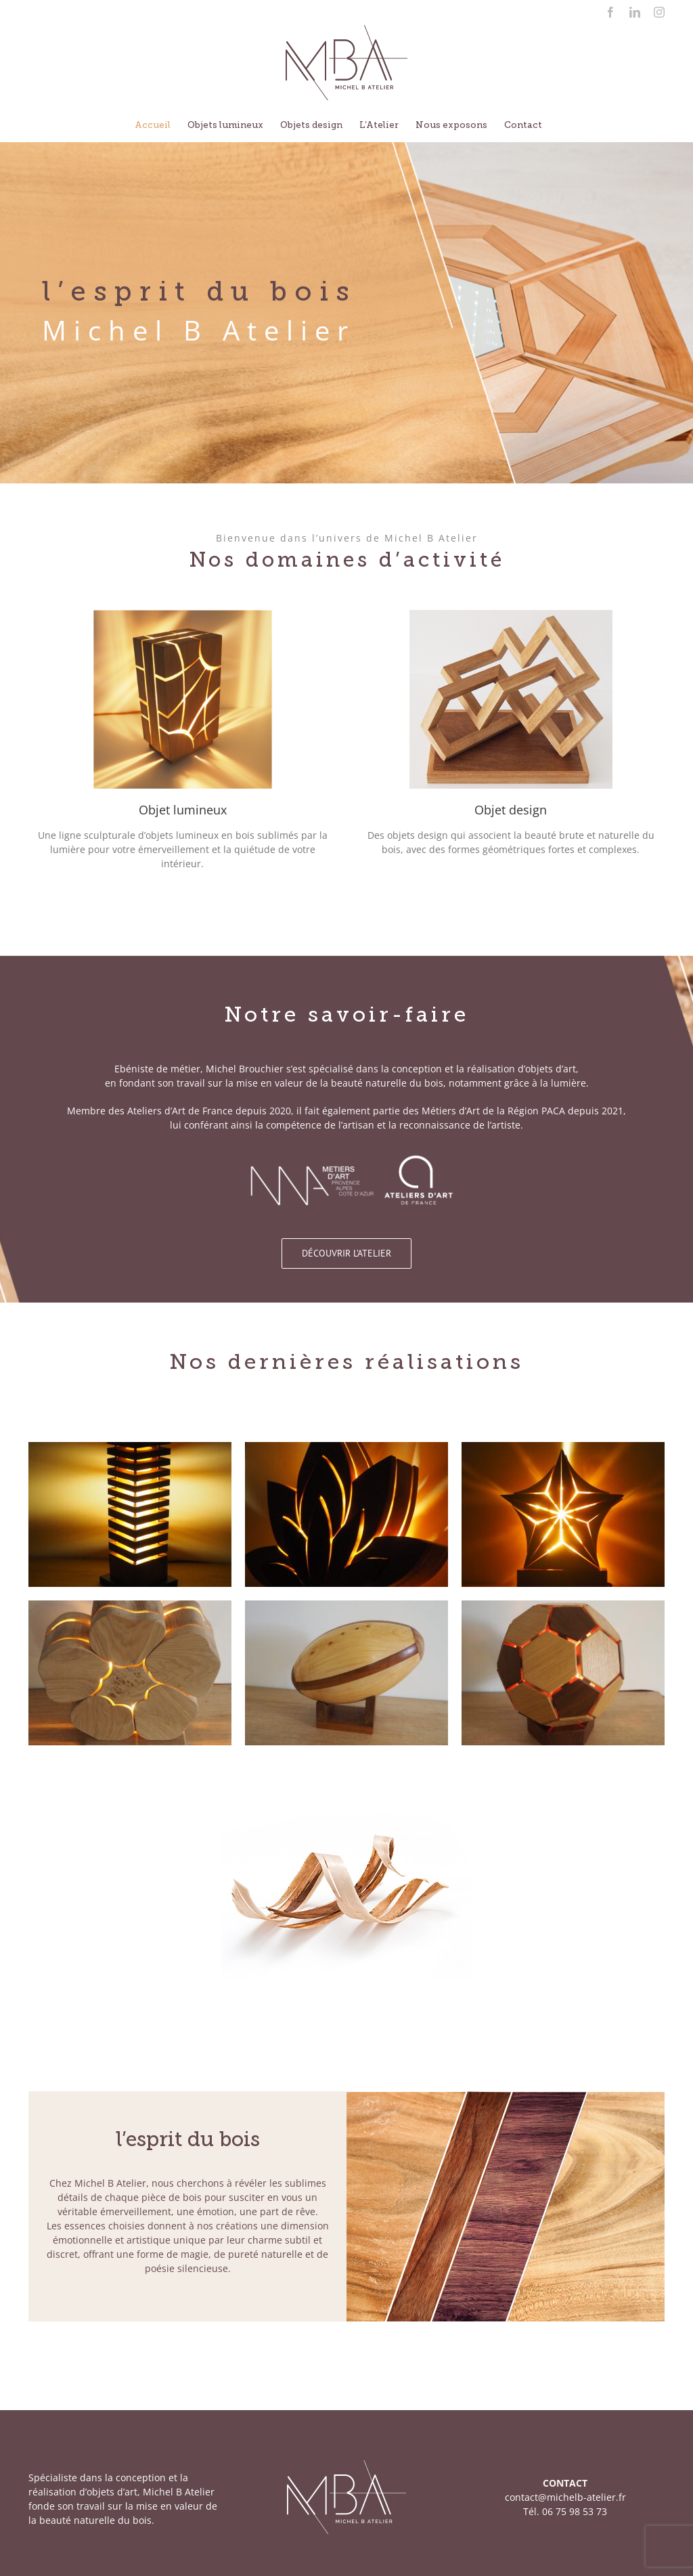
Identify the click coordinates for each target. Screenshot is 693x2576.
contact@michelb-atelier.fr (565, 2497)
